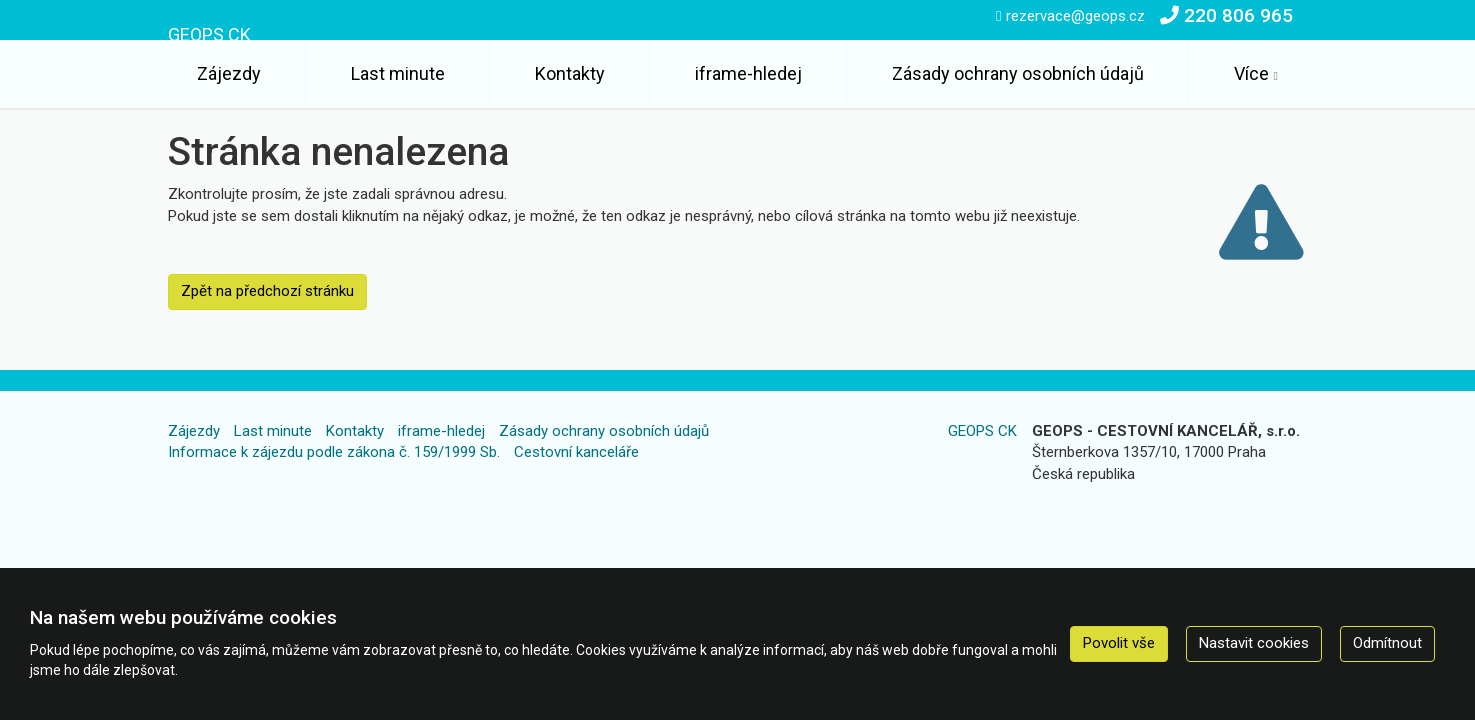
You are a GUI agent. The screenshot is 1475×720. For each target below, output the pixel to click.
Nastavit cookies (1254, 643)
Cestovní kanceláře (576, 452)
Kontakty (570, 73)
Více (1251, 73)
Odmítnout (1387, 643)
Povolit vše (1119, 643)
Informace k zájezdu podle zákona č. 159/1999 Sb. (334, 452)
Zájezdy (229, 73)
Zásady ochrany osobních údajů (1018, 73)
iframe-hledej (748, 73)
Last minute (398, 73)
